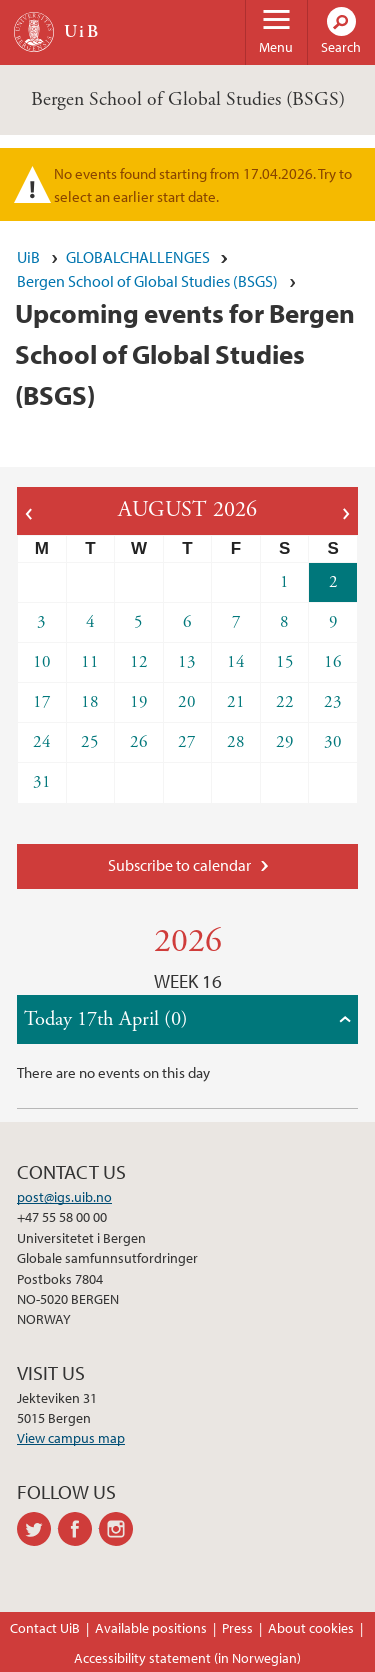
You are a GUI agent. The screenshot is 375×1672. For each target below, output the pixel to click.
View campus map (71, 1438)
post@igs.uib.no (64, 1197)
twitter (37, 1529)
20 (187, 702)
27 (187, 742)
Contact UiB (45, 1628)
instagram (119, 1529)
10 (42, 662)
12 (139, 662)
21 (236, 702)
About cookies (311, 1628)
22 (285, 702)
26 (139, 742)
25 (90, 742)
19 (139, 702)
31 (42, 782)
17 (42, 702)
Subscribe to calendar (179, 865)
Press (237, 1628)
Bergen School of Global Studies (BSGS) (188, 99)
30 (333, 742)
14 (236, 662)
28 (236, 742)
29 (285, 742)
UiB (28, 257)
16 (333, 662)
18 (90, 702)
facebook (78, 1529)
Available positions (151, 1628)
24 (42, 742)
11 (90, 662)
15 (285, 662)
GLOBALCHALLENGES (138, 257)
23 (333, 702)
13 (187, 662)
